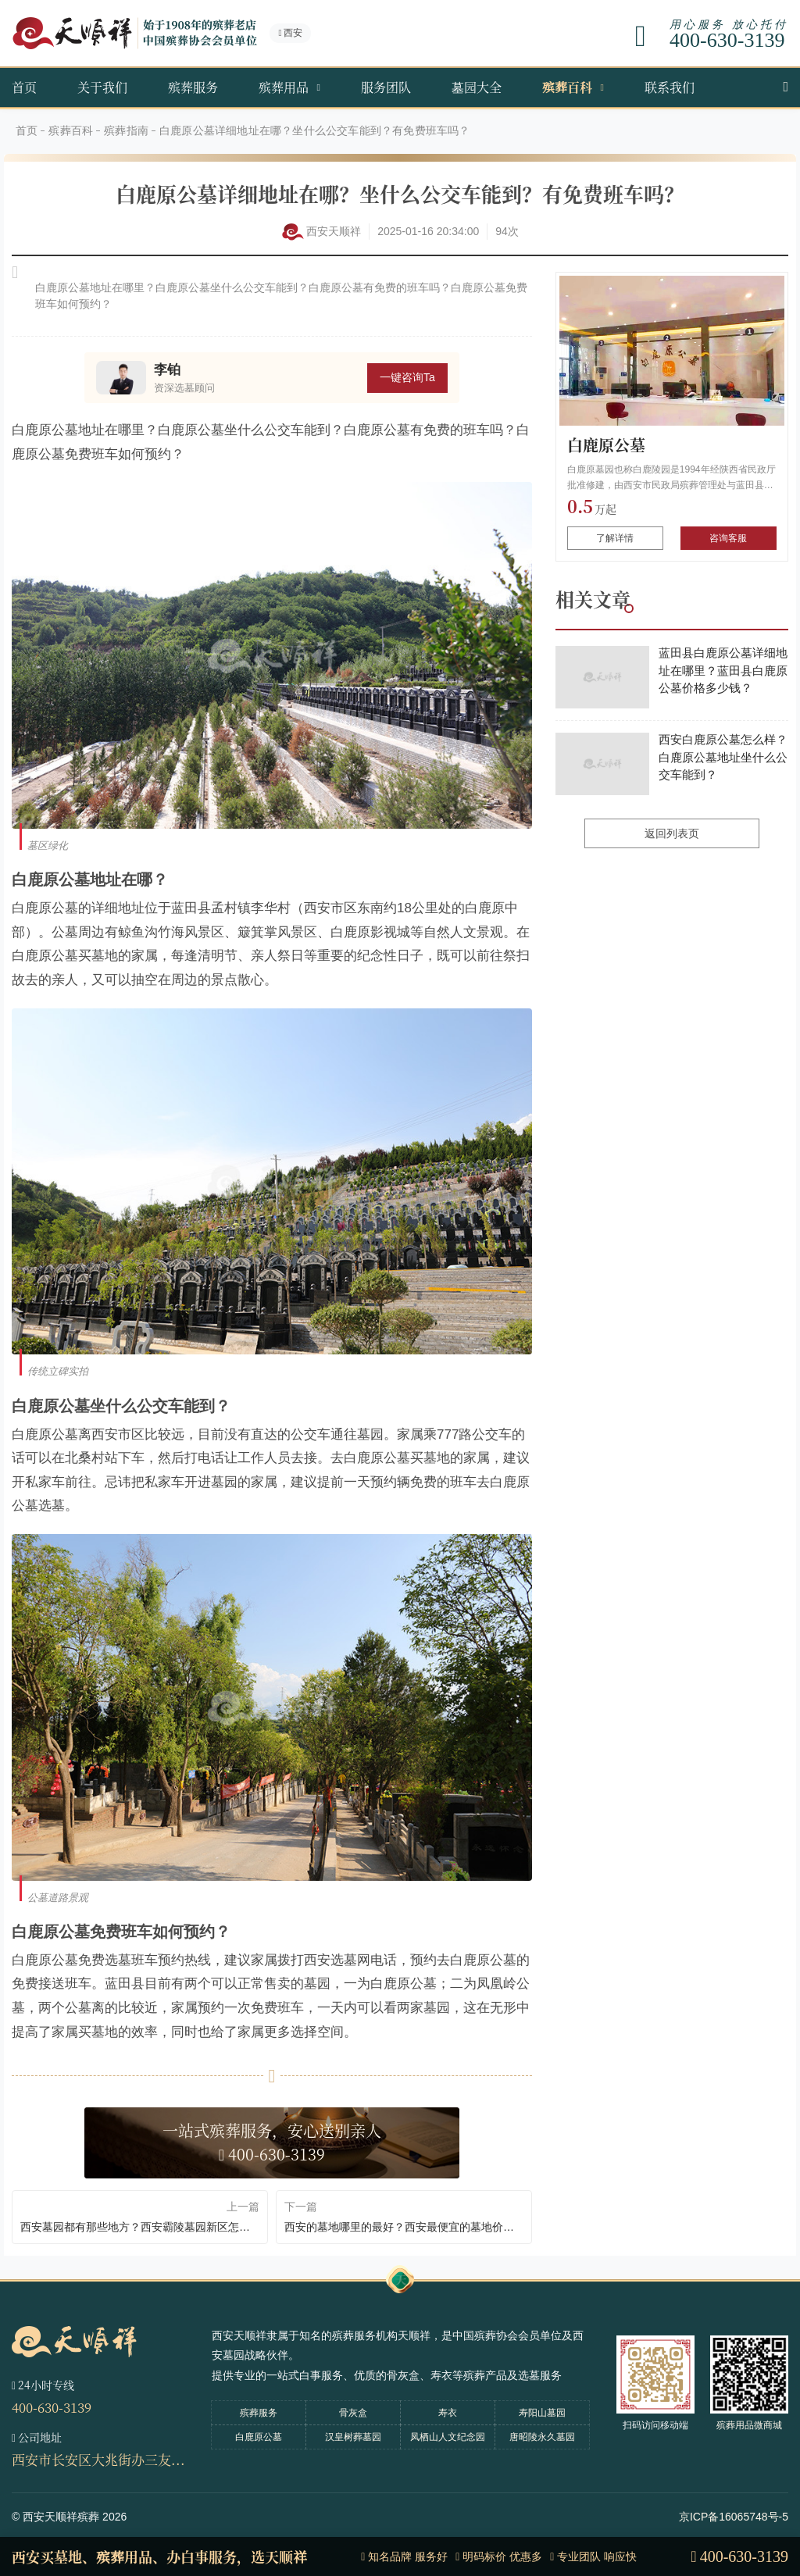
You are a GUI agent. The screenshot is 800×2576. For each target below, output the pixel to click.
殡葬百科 (567, 87)
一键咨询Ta (407, 377)
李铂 (167, 369)
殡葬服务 (193, 87)
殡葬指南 (126, 130)
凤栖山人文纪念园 (447, 2437)
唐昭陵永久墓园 (542, 2437)
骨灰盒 (353, 2412)
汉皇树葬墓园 (353, 2437)
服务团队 (386, 87)
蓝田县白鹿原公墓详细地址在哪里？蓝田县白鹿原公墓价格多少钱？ (723, 670)
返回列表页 (672, 833)
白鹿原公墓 (606, 444)
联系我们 (670, 87)
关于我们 (102, 87)
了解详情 (615, 538)
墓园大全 (477, 87)
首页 (24, 87)
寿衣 (447, 2412)
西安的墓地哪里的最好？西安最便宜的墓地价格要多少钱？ (403, 2227)
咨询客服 (728, 538)
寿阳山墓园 (542, 2412)
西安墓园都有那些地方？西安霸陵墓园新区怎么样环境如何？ (139, 2227)
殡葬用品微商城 (749, 2425)
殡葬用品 (284, 87)
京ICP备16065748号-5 (733, 2516)
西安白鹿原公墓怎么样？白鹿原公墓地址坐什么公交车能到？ (723, 757)
